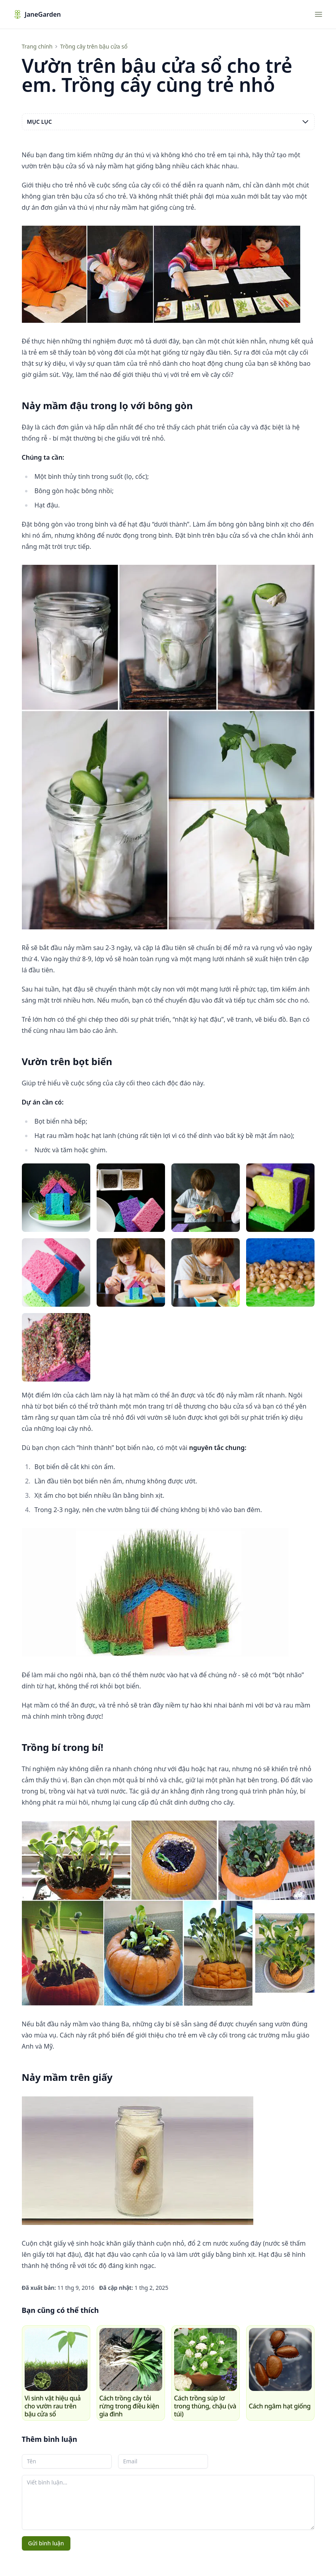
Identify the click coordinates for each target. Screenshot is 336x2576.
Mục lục (168, 122)
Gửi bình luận (46, 2543)
